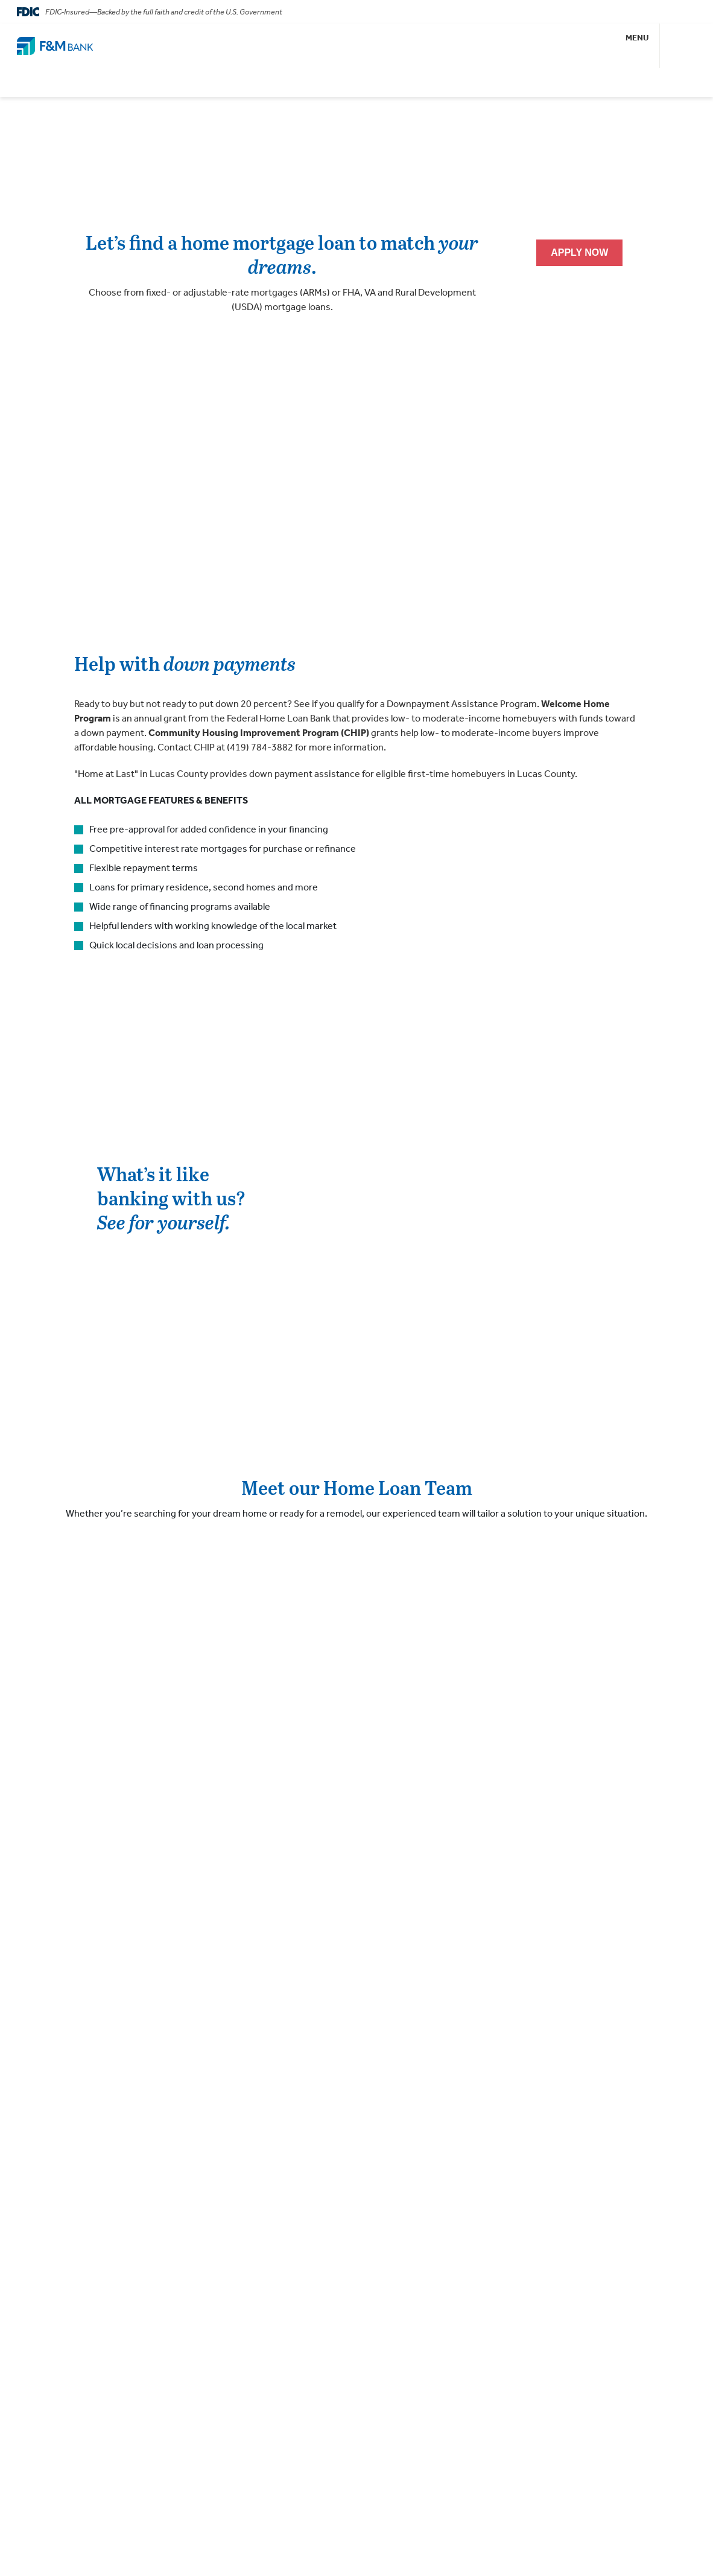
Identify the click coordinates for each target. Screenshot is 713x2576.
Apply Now (579, 252)
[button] (637, 46)
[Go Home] (55, 46)
